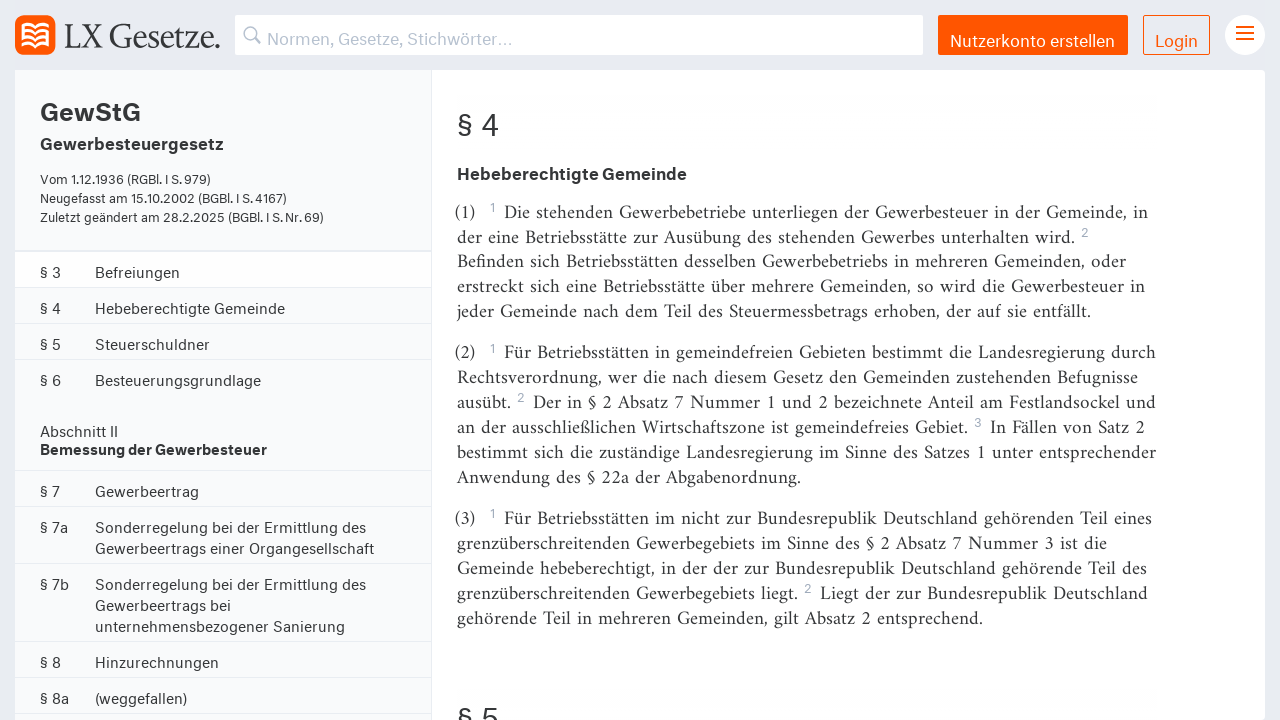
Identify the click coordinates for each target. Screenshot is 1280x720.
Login (1176, 37)
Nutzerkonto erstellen (1032, 37)
